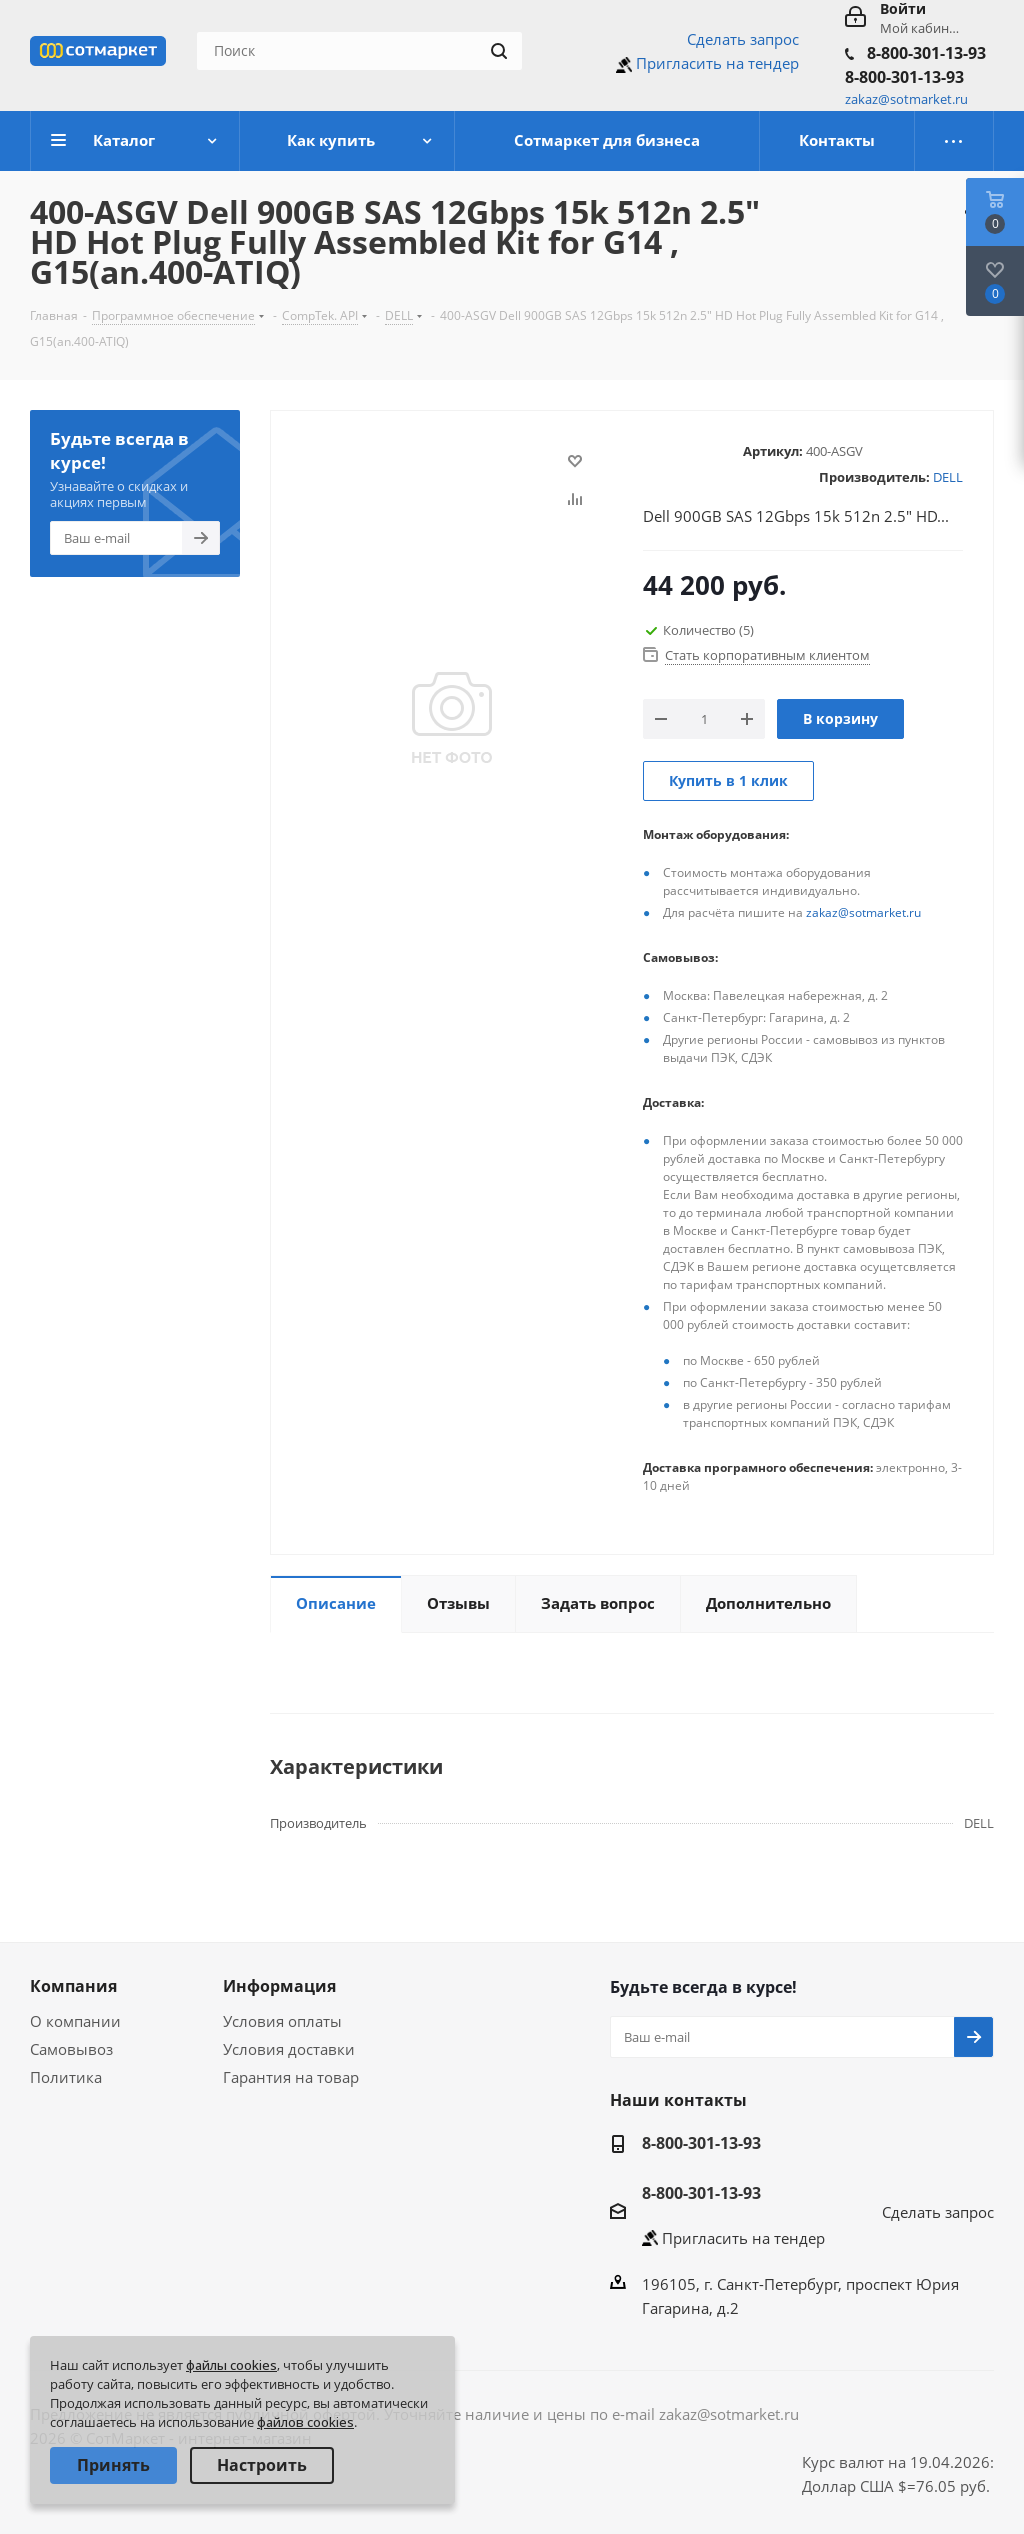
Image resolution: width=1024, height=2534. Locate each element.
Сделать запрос (743, 39)
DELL (948, 477)
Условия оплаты (282, 2021)
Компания (73, 1986)
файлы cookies (231, 2365)
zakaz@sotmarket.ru (863, 912)
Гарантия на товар (291, 2077)
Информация (279, 1986)
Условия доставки (289, 2049)
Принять (113, 2465)
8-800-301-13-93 (926, 53)
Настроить (262, 2465)
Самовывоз (71, 2049)
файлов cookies (305, 2422)
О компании (75, 2021)
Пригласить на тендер (717, 63)
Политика (66, 2077)
